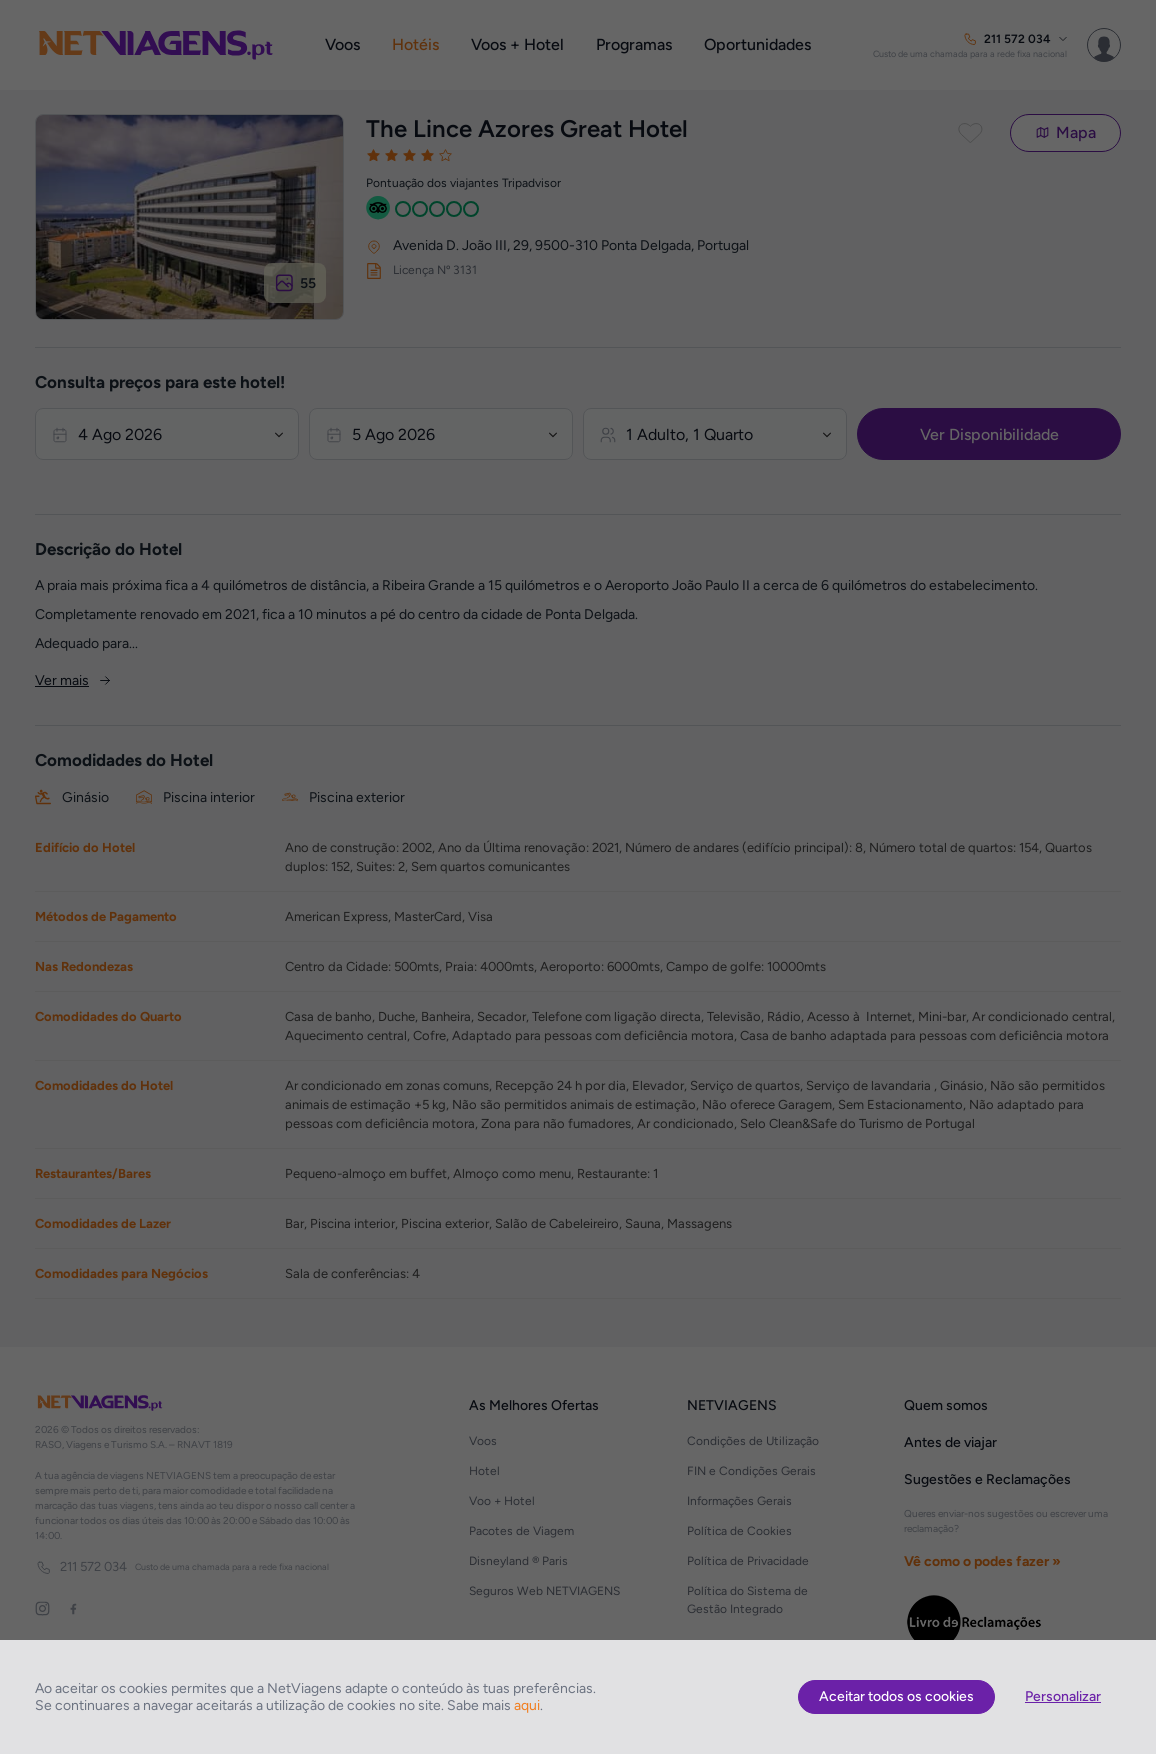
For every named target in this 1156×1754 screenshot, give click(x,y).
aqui (527, 1705)
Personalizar (1063, 1696)
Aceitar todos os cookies (896, 1696)
